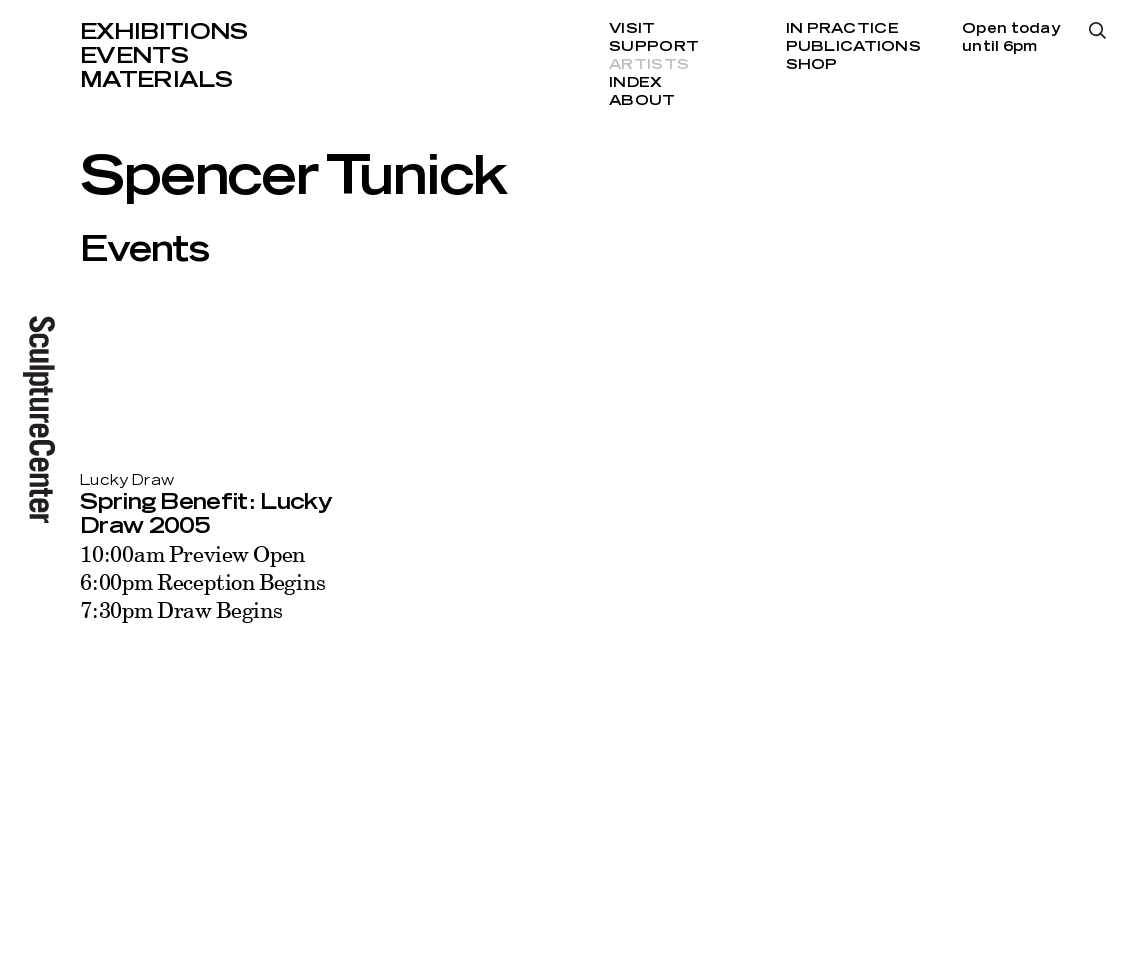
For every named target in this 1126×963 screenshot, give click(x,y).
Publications (853, 47)
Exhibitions (164, 32)
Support (654, 47)
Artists (649, 65)
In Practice (842, 29)
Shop (812, 65)
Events (134, 56)
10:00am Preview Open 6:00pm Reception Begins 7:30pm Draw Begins (202, 581)
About (642, 101)
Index (635, 83)
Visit (632, 29)
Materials (156, 80)
